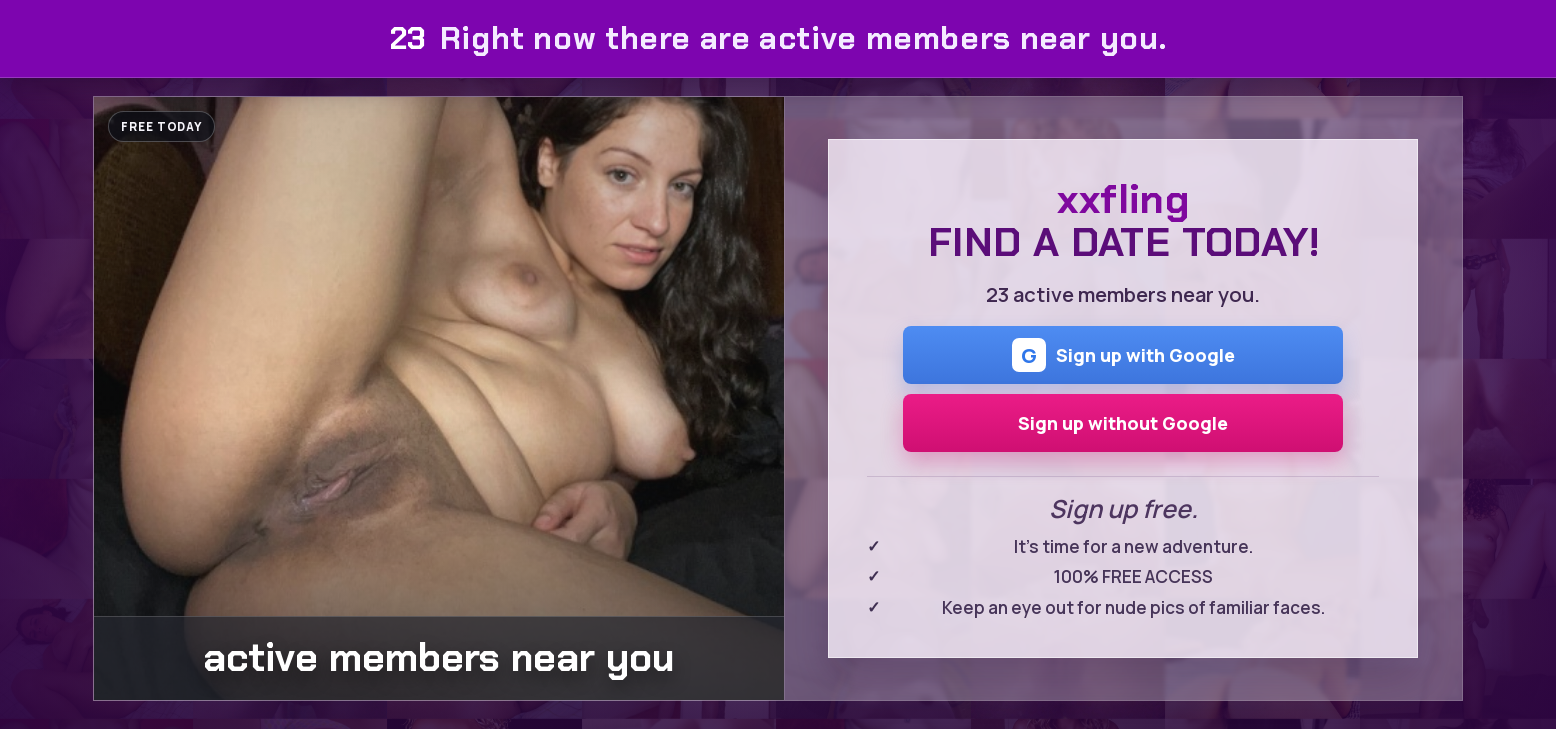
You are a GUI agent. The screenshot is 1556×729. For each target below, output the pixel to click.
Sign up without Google (1123, 423)
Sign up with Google (1123, 355)
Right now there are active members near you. (778, 38)
